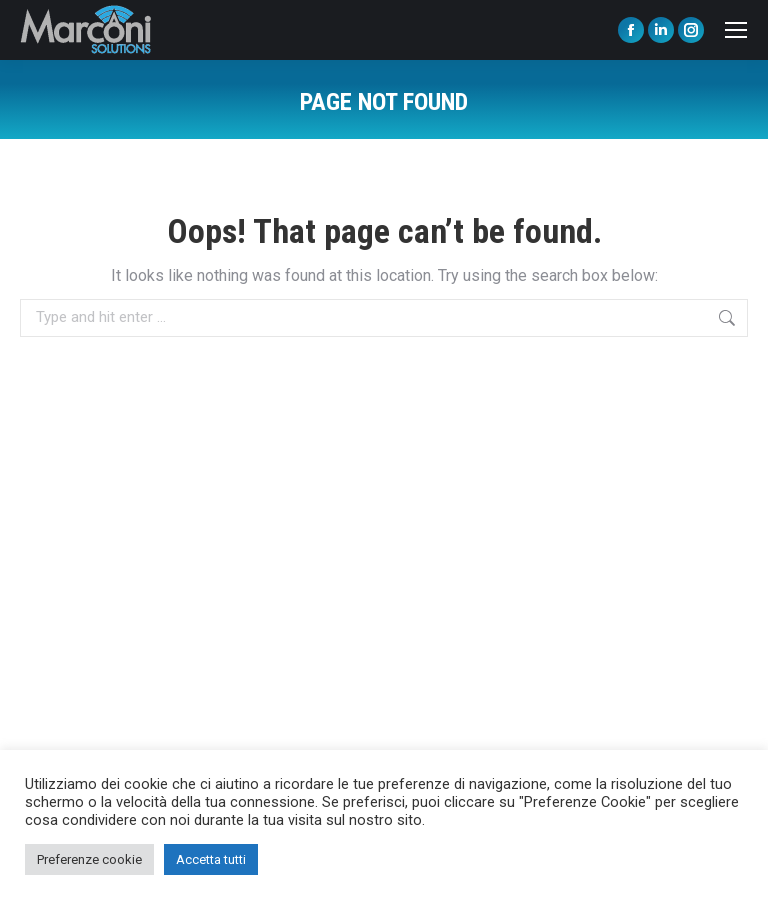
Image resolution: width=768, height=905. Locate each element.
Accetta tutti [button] (211, 859)
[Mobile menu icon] (736, 30)
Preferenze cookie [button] (89, 859)
